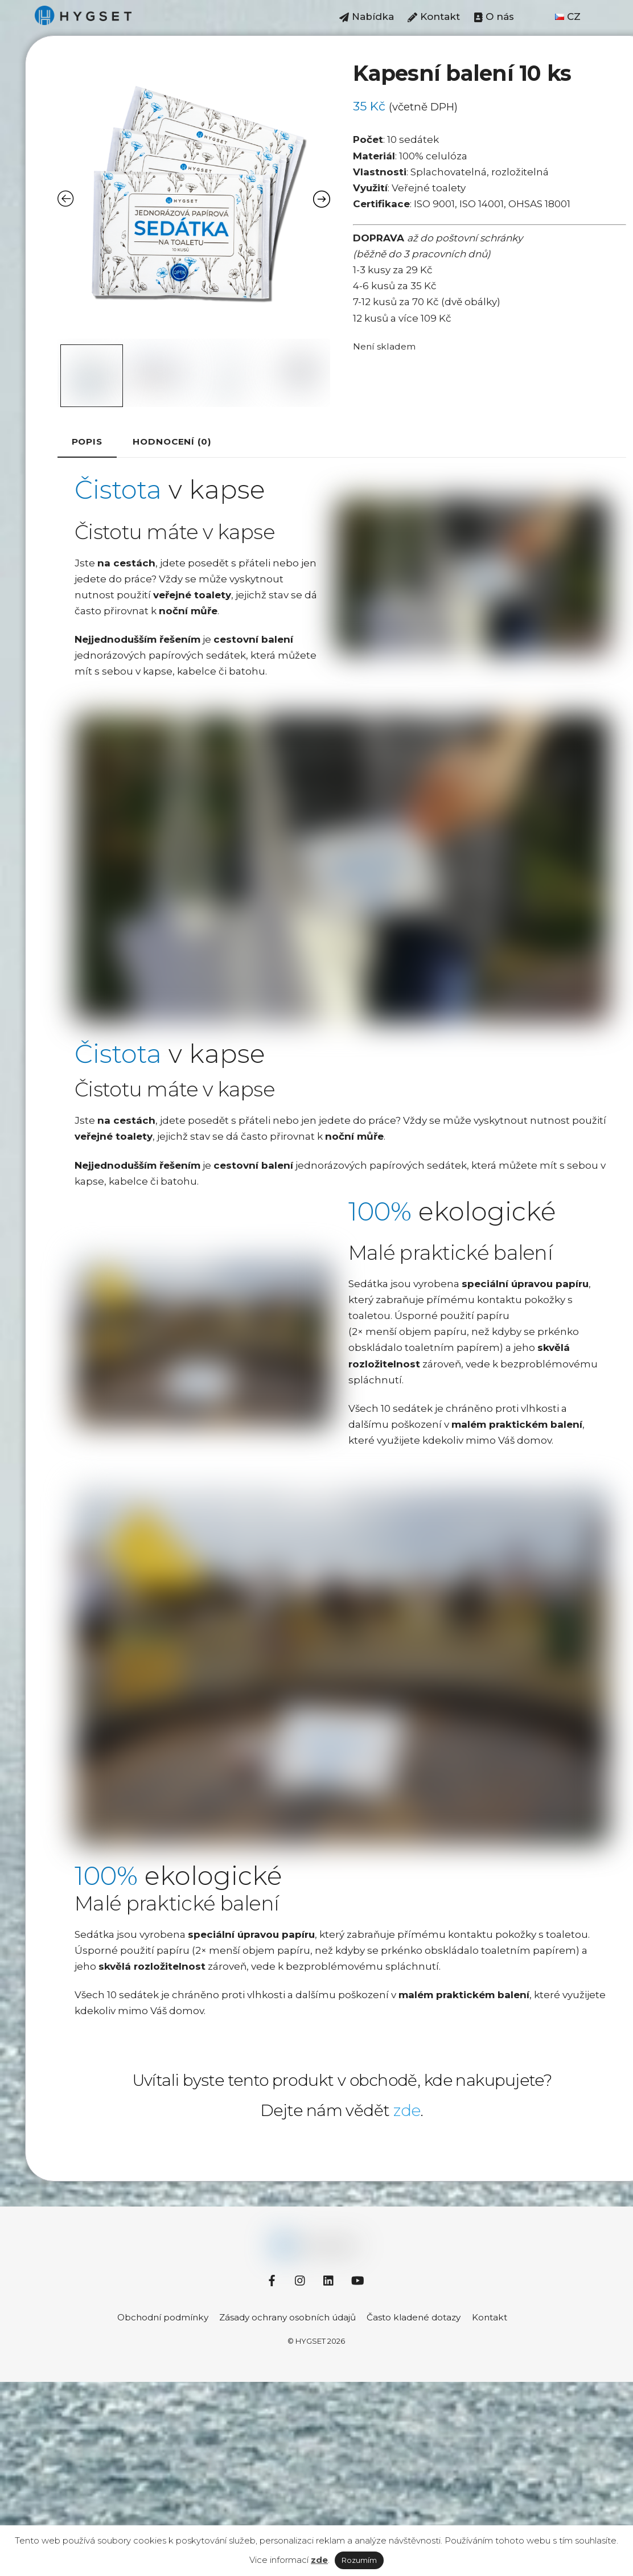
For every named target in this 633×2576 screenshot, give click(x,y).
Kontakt (434, 16)
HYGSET (310, 2340)
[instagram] (300, 2279)
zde (406, 2110)
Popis (87, 441)
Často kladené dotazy (414, 2317)
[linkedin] (329, 2279)
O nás (494, 16)
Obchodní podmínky (162, 2317)
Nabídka (366, 16)
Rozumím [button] (359, 2560)
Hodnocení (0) (172, 441)
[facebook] (272, 2279)
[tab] (87, 442)
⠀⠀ (534, 16)
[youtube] (357, 2279)
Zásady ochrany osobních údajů (287, 2317)
